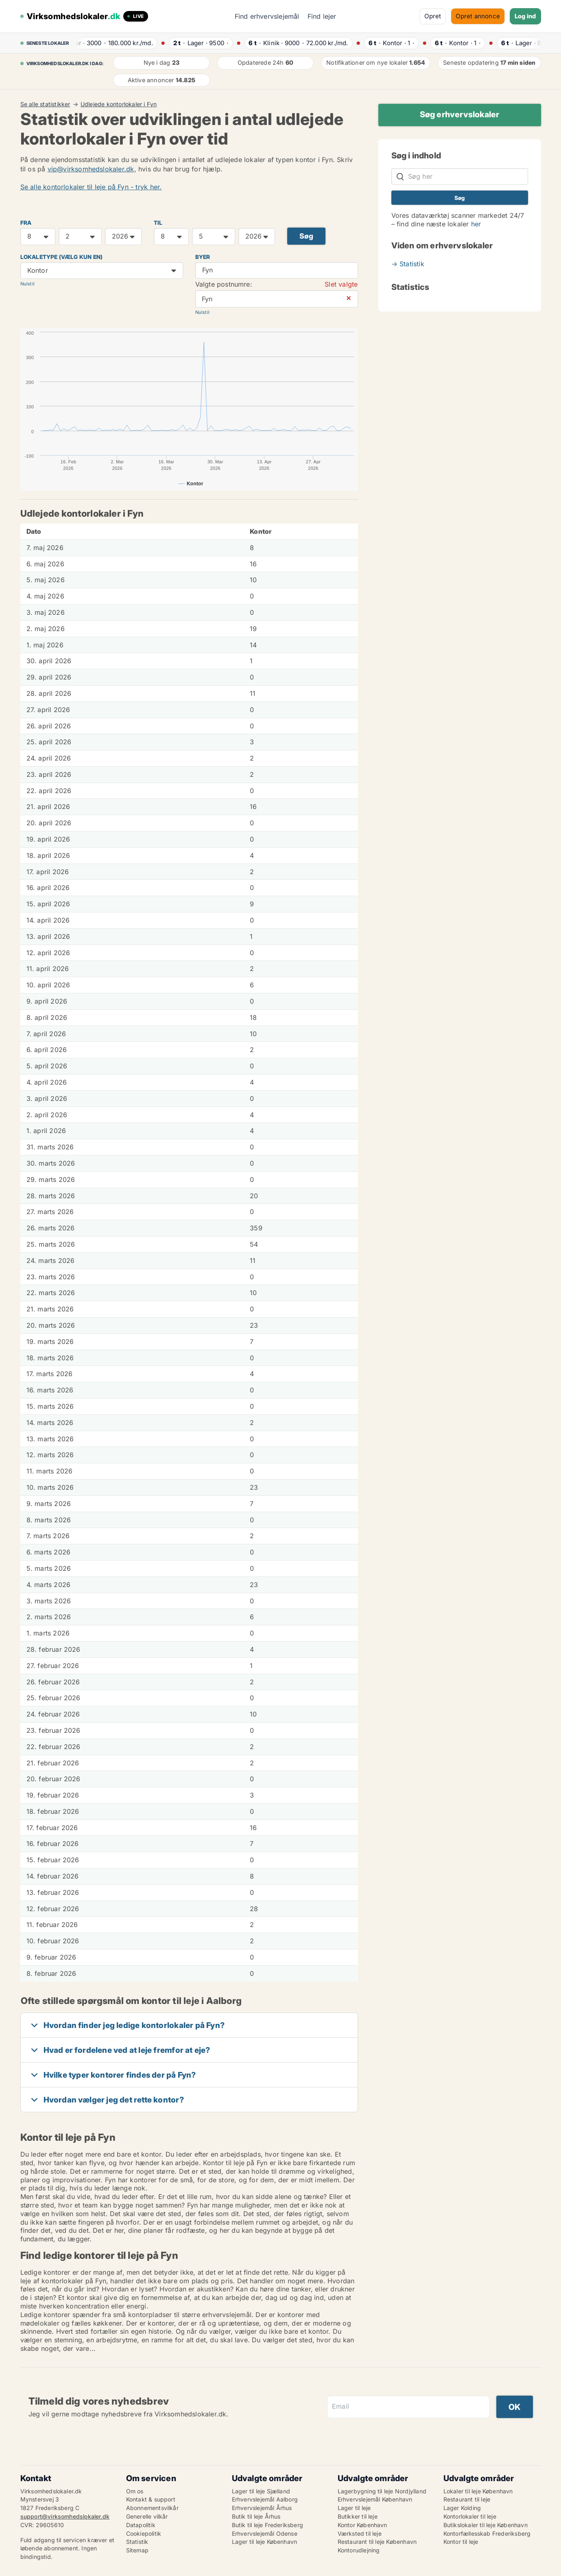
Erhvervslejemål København (375, 2499)
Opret (432, 16)
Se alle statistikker (45, 104)
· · (113, 43)
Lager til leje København (264, 2541)
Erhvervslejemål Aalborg (265, 2499)
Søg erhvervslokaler (460, 114)
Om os (135, 2491)
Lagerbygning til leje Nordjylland (382, 2491)
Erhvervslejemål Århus (262, 2507)
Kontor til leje (460, 2541)
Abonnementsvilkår (152, 2507)
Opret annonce (478, 16)
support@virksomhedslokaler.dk (65, 2516)
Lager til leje (354, 2507)
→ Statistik (407, 264)
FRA (26, 222)
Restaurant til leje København (377, 2541)
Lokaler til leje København (478, 2491)
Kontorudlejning (359, 2550)
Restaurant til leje (467, 2499)
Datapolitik (140, 2524)
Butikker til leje (358, 2516)
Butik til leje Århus (256, 2516)
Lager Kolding (462, 2507)
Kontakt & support (150, 2499)
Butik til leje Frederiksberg (267, 2524)
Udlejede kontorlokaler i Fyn (119, 104)
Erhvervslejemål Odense (264, 2533)
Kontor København (362, 2524)
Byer (202, 257)
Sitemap (137, 2550)
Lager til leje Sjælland (261, 2491)
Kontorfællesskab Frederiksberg (487, 2533)
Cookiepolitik (144, 2533)
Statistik (137, 2541)
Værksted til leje (360, 2533)
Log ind (525, 16)
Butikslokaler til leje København (485, 2524)
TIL (158, 222)
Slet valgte (341, 284)
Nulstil (27, 284)
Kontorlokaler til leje (469, 2516)
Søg (306, 236)
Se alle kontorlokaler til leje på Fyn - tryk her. (91, 187)
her (476, 224)
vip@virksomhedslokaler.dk (91, 169)
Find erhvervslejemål (267, 16)
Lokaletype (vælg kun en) (61, 257)
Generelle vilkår (147, 2516)
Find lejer (322, 16)
